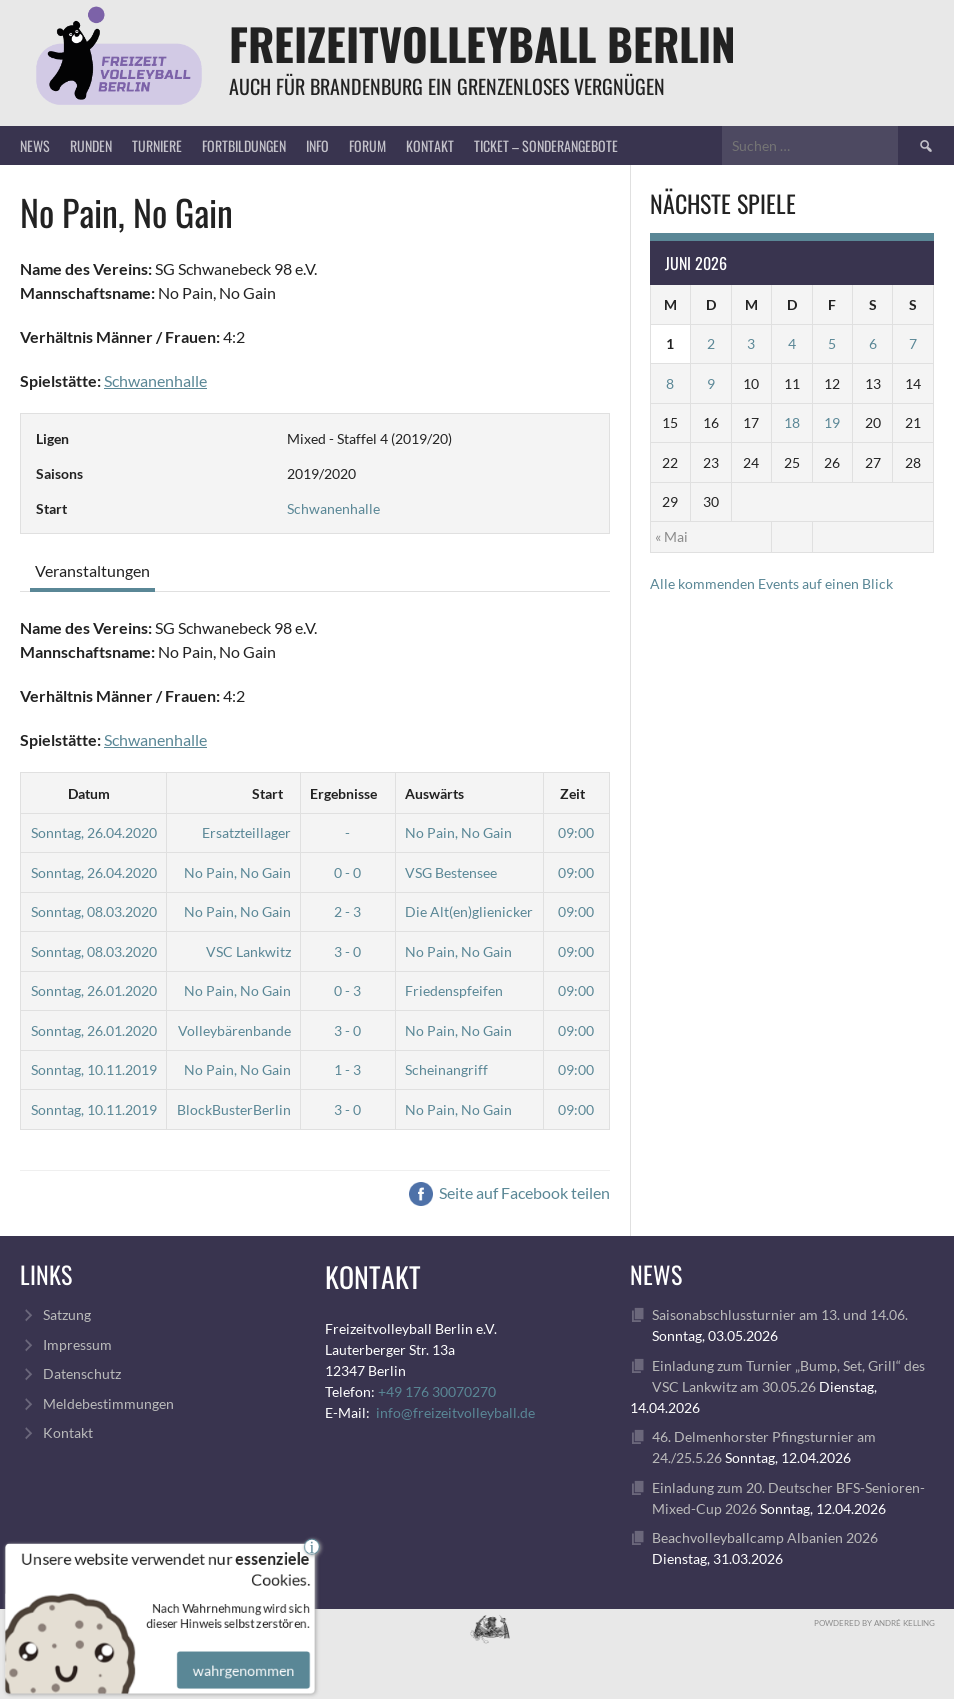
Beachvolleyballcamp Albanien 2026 (765, 1537)
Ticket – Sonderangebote (546, 145)
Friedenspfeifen (454, 990)
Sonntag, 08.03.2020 (94, 911)
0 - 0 (347, 872)
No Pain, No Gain (458, 832)
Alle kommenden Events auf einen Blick (771, 583)
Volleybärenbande (234, 1030)
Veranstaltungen (92, 570)
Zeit (572, 793)
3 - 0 (347, 951)
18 (792, 422)
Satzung (67, 1314)
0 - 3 (347, 990)
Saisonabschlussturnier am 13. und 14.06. (780, 1314)
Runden (91, 145)
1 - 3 (347, 1069)
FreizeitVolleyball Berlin (482, 43)
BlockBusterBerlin (234, 1109)
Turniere (157, 145)
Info (317, 145)
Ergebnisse (343, 793)
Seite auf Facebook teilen (509, 1192)
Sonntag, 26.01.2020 (94, 990)
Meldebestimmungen (108, 1403)
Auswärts (434, 793)
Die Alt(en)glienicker (469, 911)
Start (267, 793)
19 (832, 422)
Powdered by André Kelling (874, 1623)
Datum (89, 793)
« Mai (671, 536)
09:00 (576, 832)
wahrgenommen (241, 1658)
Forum (367, 145)
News (35, 145)
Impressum (77, 1344)
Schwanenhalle (155, 380)
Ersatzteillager (246, 832)
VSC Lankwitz (248, 951)
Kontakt (430, 145)
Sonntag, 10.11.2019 (94, 1069)
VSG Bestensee (451, 872)
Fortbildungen (244, 145)
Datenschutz (82, 1373)
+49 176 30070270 (437, 1391)
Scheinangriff (446, 1069)
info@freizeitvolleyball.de (455, 1412)
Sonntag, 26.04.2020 (94, 832)
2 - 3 (347, 911)
